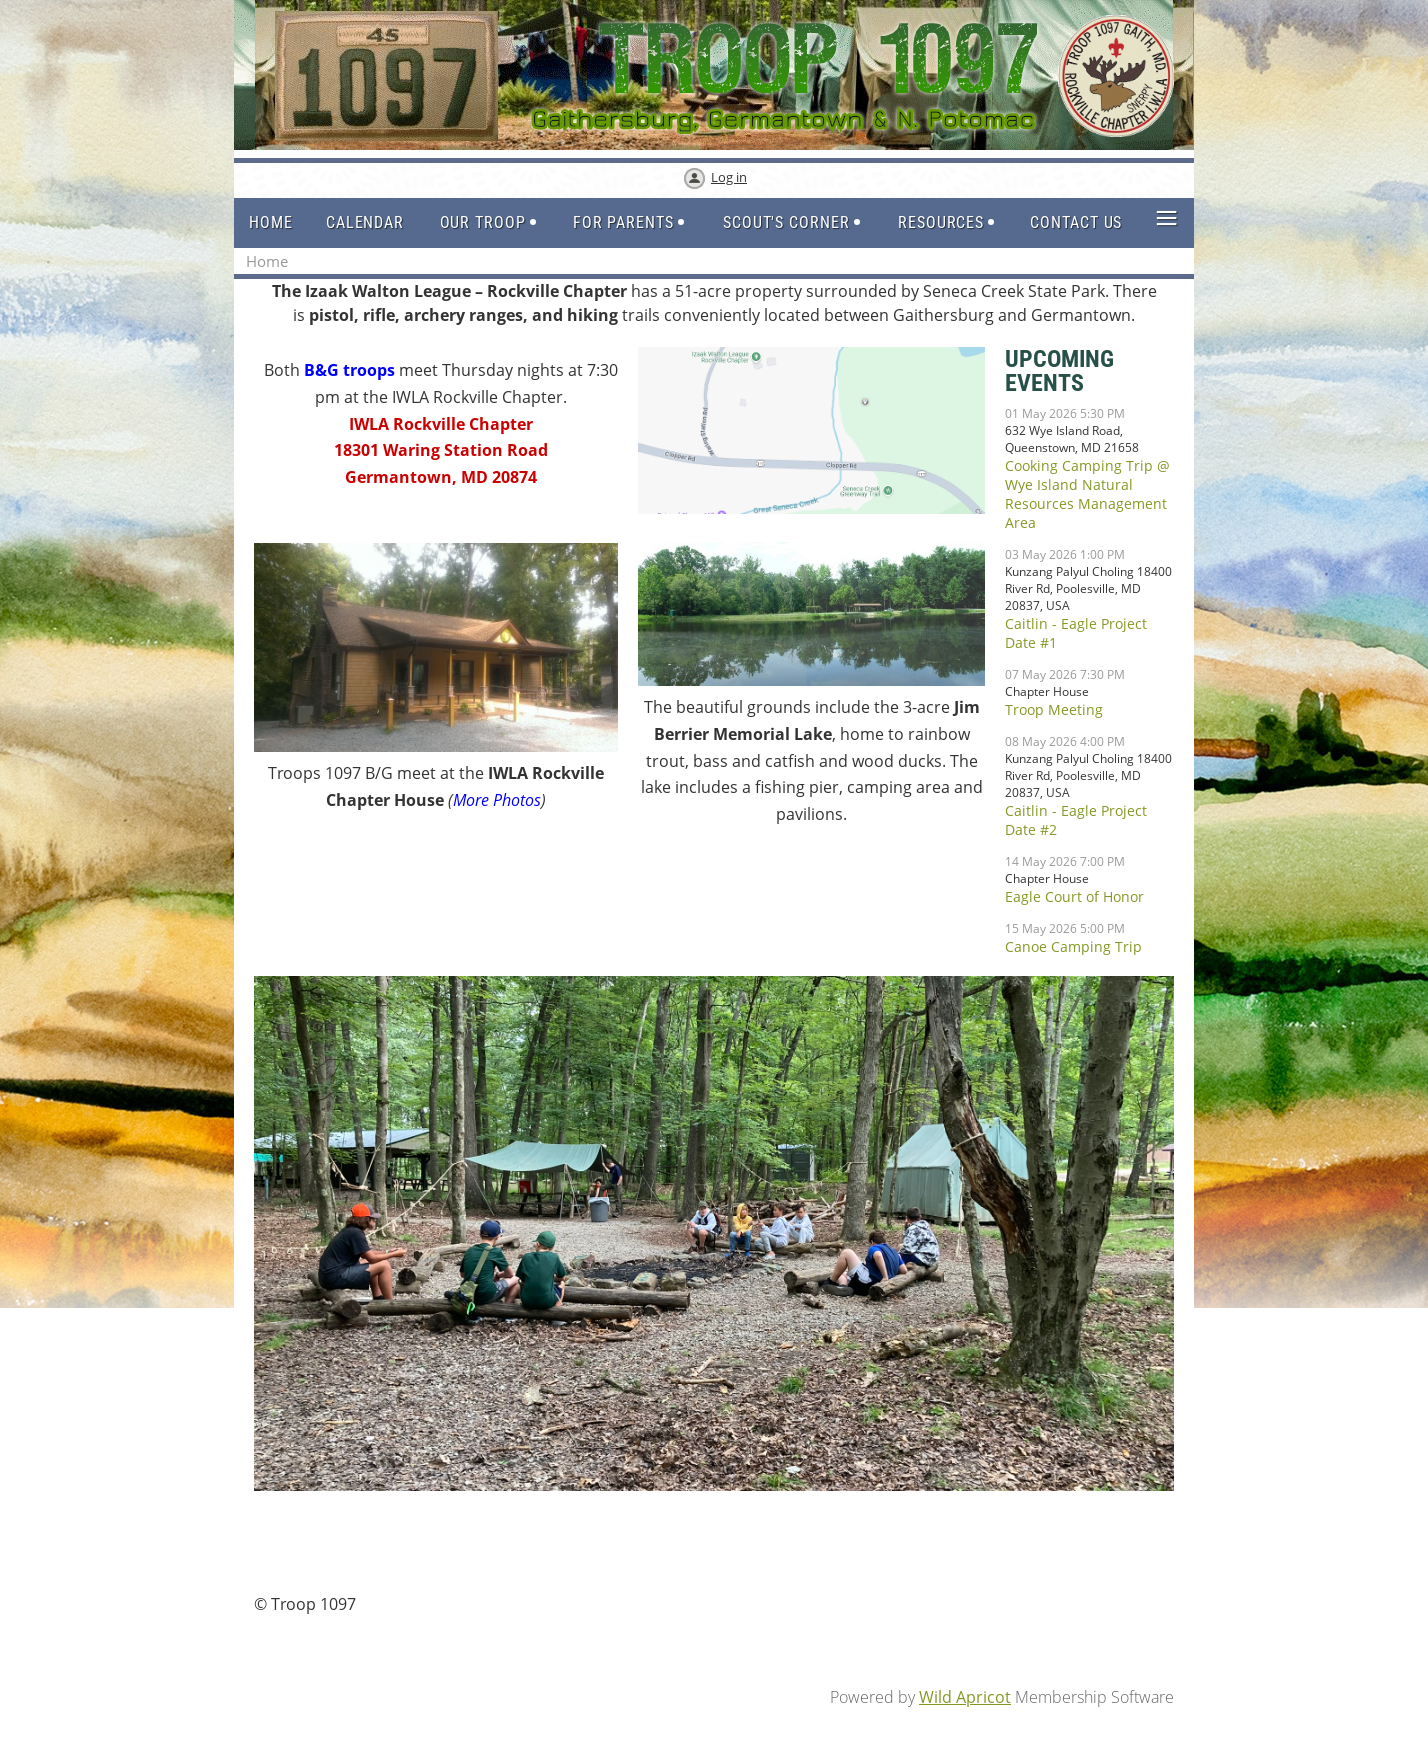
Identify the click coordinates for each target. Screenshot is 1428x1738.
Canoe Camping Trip (1073, 946)
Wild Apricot (965, 1697)
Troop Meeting (1054, 709)
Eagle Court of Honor (1074, 896)
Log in (729, 177)
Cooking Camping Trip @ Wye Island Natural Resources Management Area (1087, 494)
